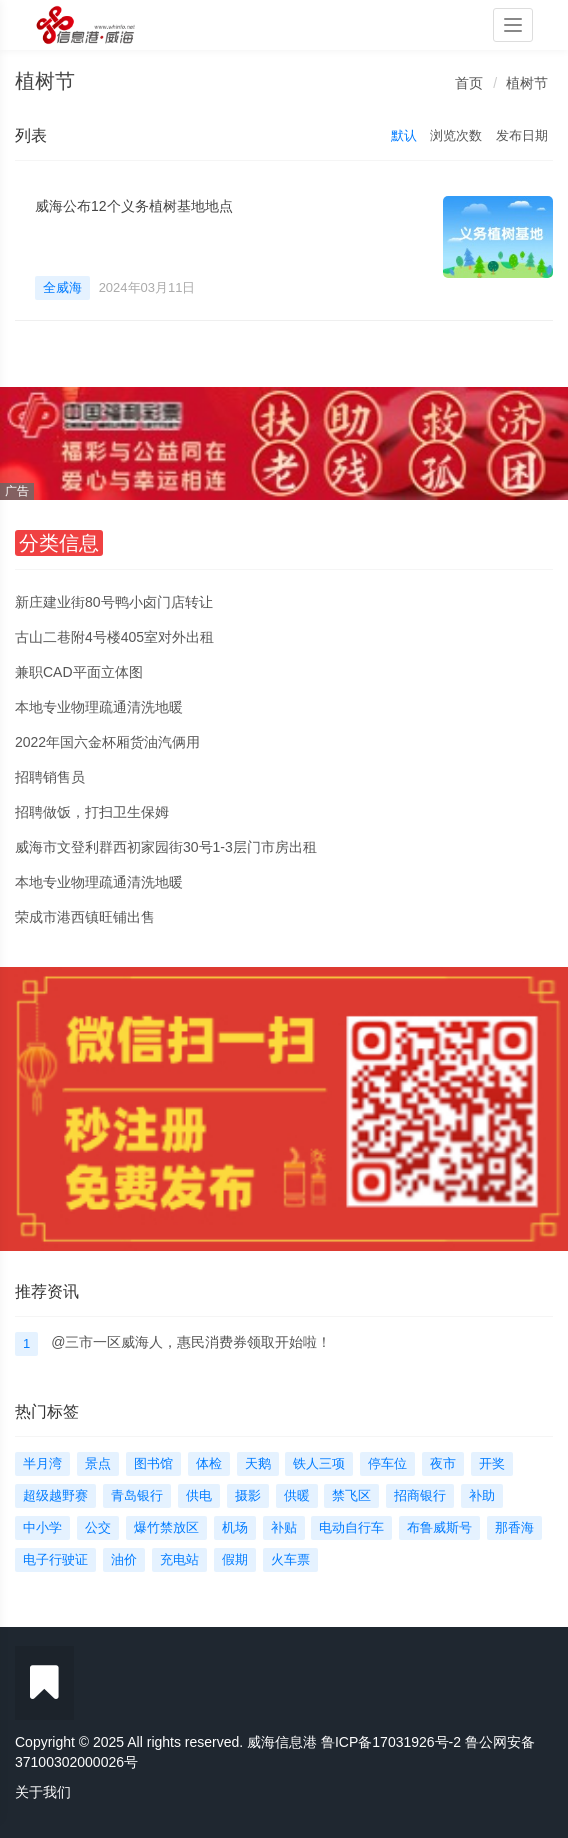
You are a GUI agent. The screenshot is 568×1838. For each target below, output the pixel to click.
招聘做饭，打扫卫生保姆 (92, 812)
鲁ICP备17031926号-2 (391, 1742)
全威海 (62, 287)
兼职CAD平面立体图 (79, 672)
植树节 (527, 83)
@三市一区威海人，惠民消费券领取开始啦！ (191, 1342)
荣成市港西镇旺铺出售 (85, 917)
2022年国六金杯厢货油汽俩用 (107, 742)
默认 (404, 135)
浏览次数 (456, 135)
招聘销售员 (50, 777)
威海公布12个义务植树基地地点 (134, 206)
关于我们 (43, 1792)
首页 (469, 83)
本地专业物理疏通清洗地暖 (99, 707)
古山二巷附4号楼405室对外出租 (114, 637)
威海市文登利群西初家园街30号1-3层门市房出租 (166, 847)
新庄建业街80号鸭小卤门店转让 (114, 602)
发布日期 (522, 135)
